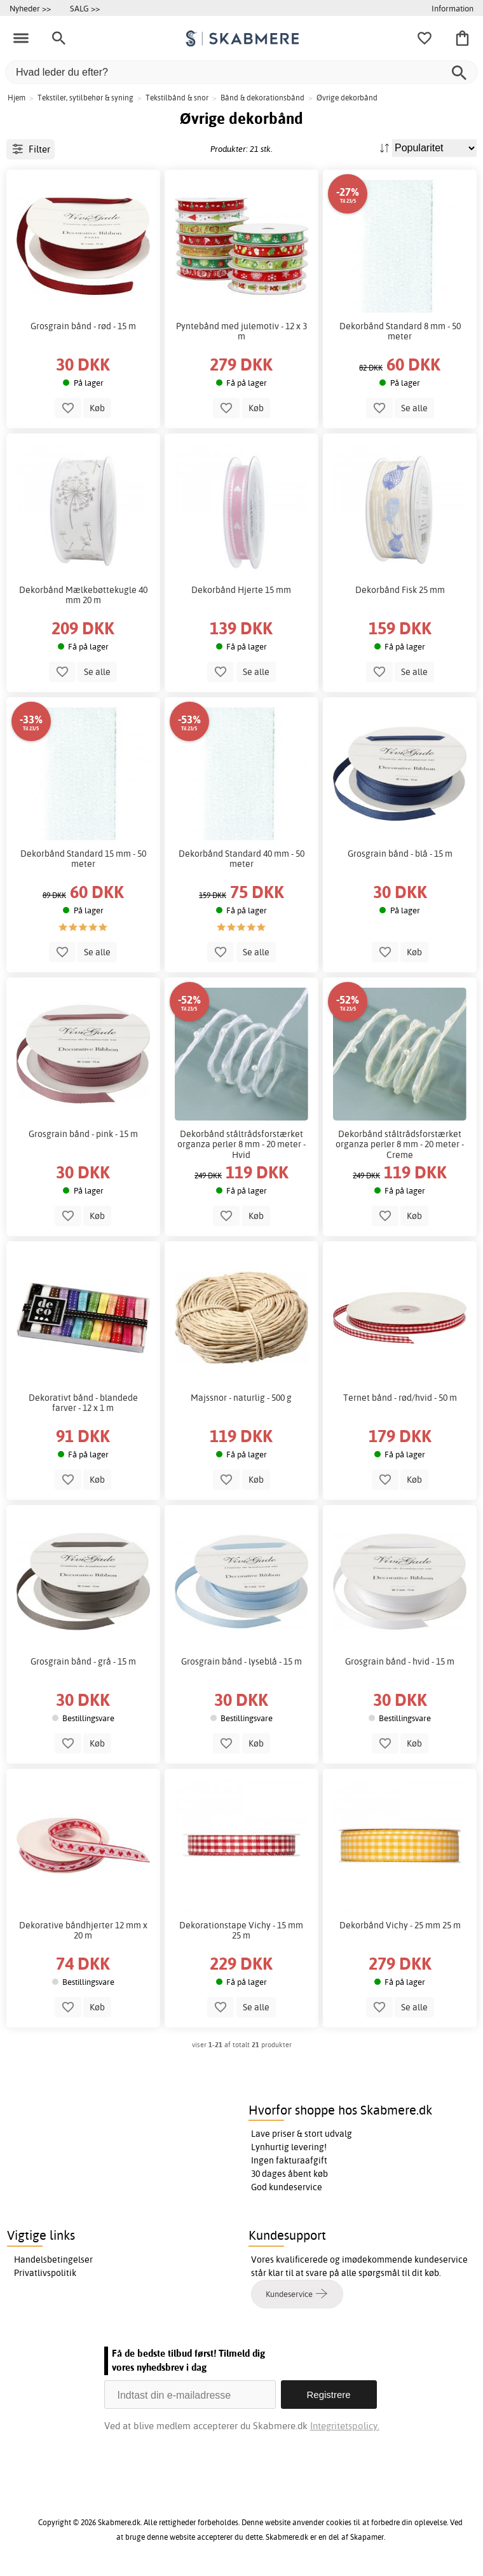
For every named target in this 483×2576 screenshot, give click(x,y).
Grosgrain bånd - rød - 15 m (83, 326)
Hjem (16, 97)
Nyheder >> (30, 8)
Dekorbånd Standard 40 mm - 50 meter (241, 858)
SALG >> (85, 8)
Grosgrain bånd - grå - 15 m (83, 1661)
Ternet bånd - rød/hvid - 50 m (400, 1398)
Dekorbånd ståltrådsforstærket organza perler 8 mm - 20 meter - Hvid (241, 1144)
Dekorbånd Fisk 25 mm (400, 590)
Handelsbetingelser (53, 2259)
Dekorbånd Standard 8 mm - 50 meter (400, 331)
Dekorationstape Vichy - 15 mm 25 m (241, 1930)
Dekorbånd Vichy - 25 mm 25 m (400, 1925)
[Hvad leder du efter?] (241, 72)
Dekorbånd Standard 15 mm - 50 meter (83, 858)
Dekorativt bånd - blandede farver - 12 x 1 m (83, 1403)
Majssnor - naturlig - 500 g (241, 1398)
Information (452, 8)
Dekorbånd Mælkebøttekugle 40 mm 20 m (83, 595)
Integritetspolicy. (344, 2426)
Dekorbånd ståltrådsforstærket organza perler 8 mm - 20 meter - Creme (400, 1144)
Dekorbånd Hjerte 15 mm (241, 590)
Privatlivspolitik (45, 2273)
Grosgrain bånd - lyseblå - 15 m (241, 1661)
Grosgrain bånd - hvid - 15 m (399, 1661)
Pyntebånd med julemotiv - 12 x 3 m (241, 331)
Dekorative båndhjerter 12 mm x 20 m (83, 1930)
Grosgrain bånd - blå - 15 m (400, 853)
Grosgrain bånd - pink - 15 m (83, 1134)
